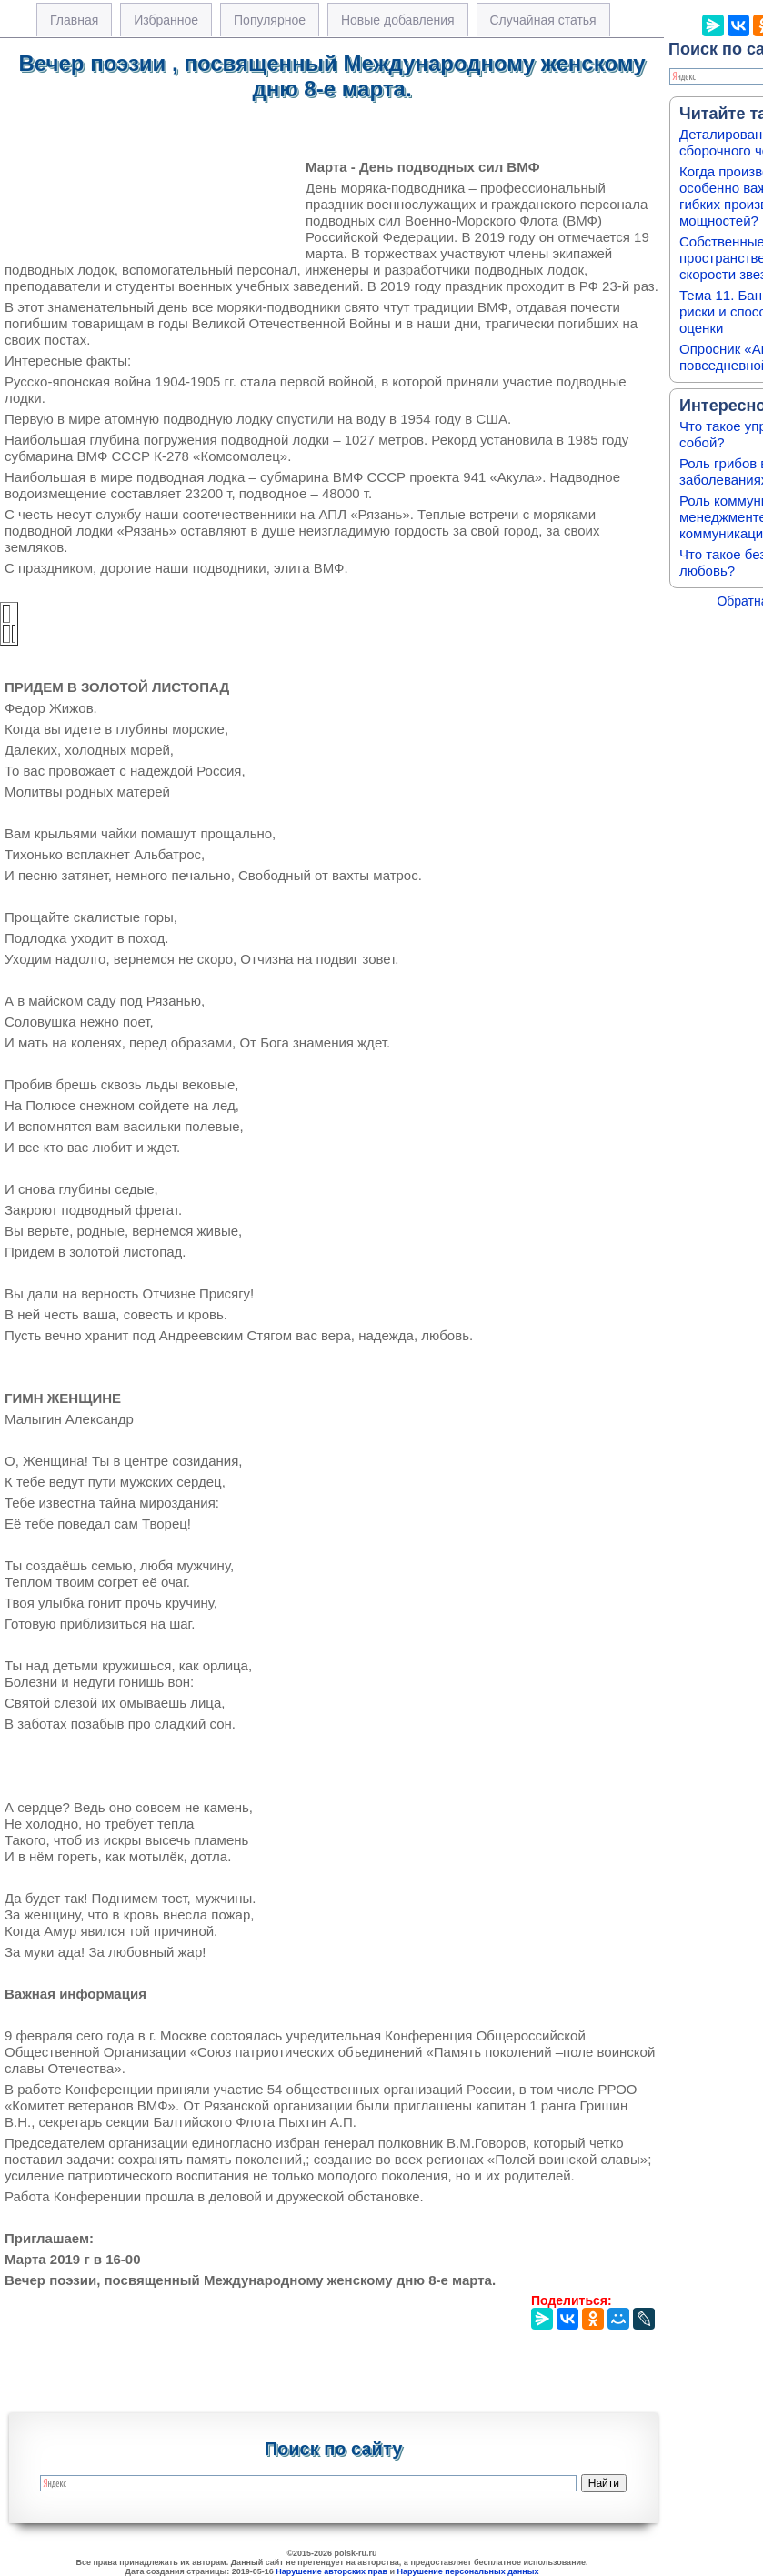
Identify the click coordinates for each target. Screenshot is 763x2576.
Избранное (166, 20)
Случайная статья (543, 20)
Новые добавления (398, 20)
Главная (74, 20)
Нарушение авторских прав (331, 2571)
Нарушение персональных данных (468, 2571)
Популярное (270, 20)
